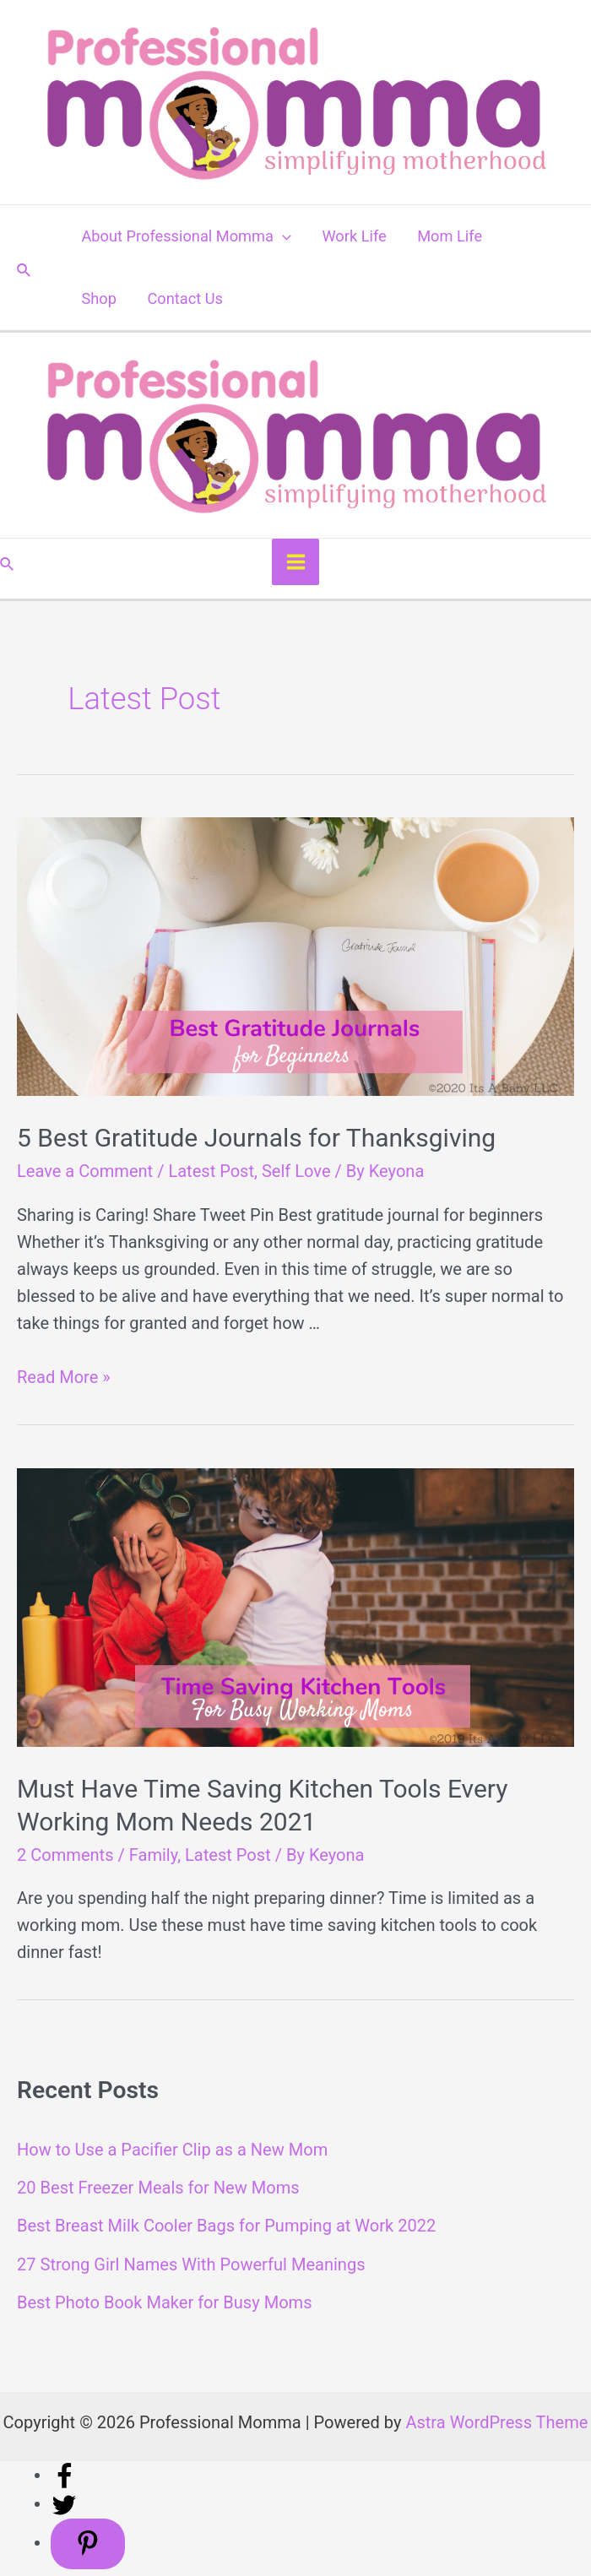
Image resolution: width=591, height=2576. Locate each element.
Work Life (354, 236)
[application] (282, 236)
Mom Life (449, 236)
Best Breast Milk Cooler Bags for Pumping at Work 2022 (226, 2225)
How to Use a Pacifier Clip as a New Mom (172, 2149)
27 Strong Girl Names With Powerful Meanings (191, 2264)
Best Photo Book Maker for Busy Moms (164, 2302)
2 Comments (65, 1855)
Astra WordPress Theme (496, 2422)
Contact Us (185, 298)
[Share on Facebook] (64, 2475)
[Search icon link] (24, 268)
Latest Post (211, 1172)
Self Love (296, 1172)
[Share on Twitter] (64, 2503)
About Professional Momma (186, 236)
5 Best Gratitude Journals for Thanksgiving (256, 1138)
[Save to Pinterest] (88, 2544)
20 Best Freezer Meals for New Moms (158, 2187)
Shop (99, 298)
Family (153, 1855)
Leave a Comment (85, 1172)
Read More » (64, 1377)
